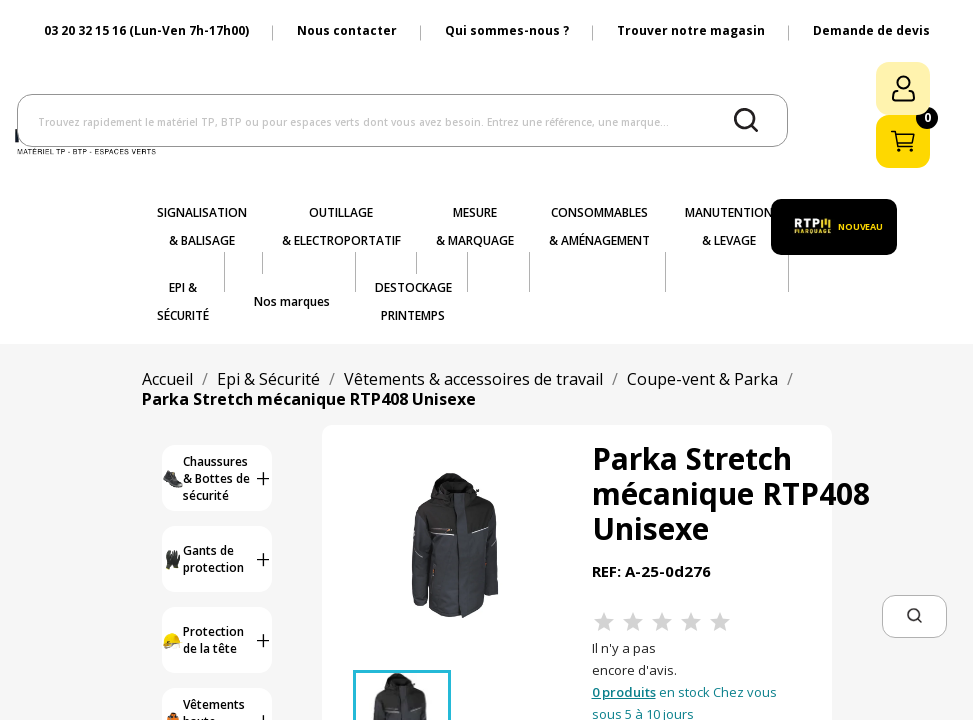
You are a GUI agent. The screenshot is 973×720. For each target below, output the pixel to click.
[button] (914, 616)
